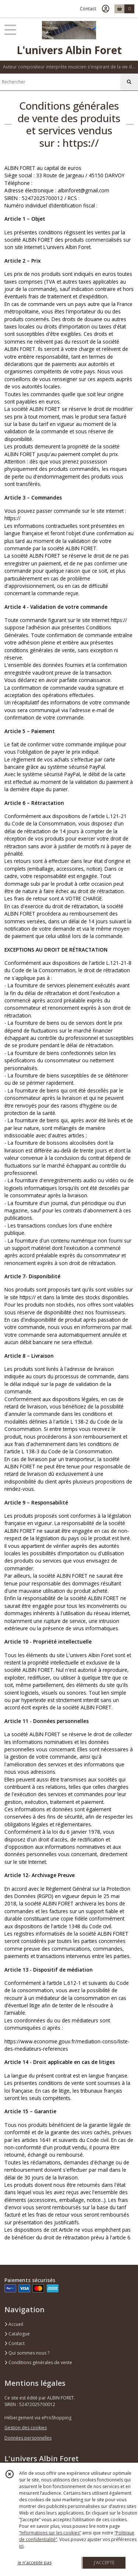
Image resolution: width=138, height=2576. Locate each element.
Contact (88, 9)
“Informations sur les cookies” (50, 2533)
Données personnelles (28, 2438)
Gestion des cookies (25, 2427)
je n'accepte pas (35, 2562)
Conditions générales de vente (38, 2362)
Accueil (13, 2324)
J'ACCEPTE (104, 2562)
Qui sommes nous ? (26, 2353)
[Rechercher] (129, 82)
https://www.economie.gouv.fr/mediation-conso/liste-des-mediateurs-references (67, 2045)
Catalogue (17, 2334)
